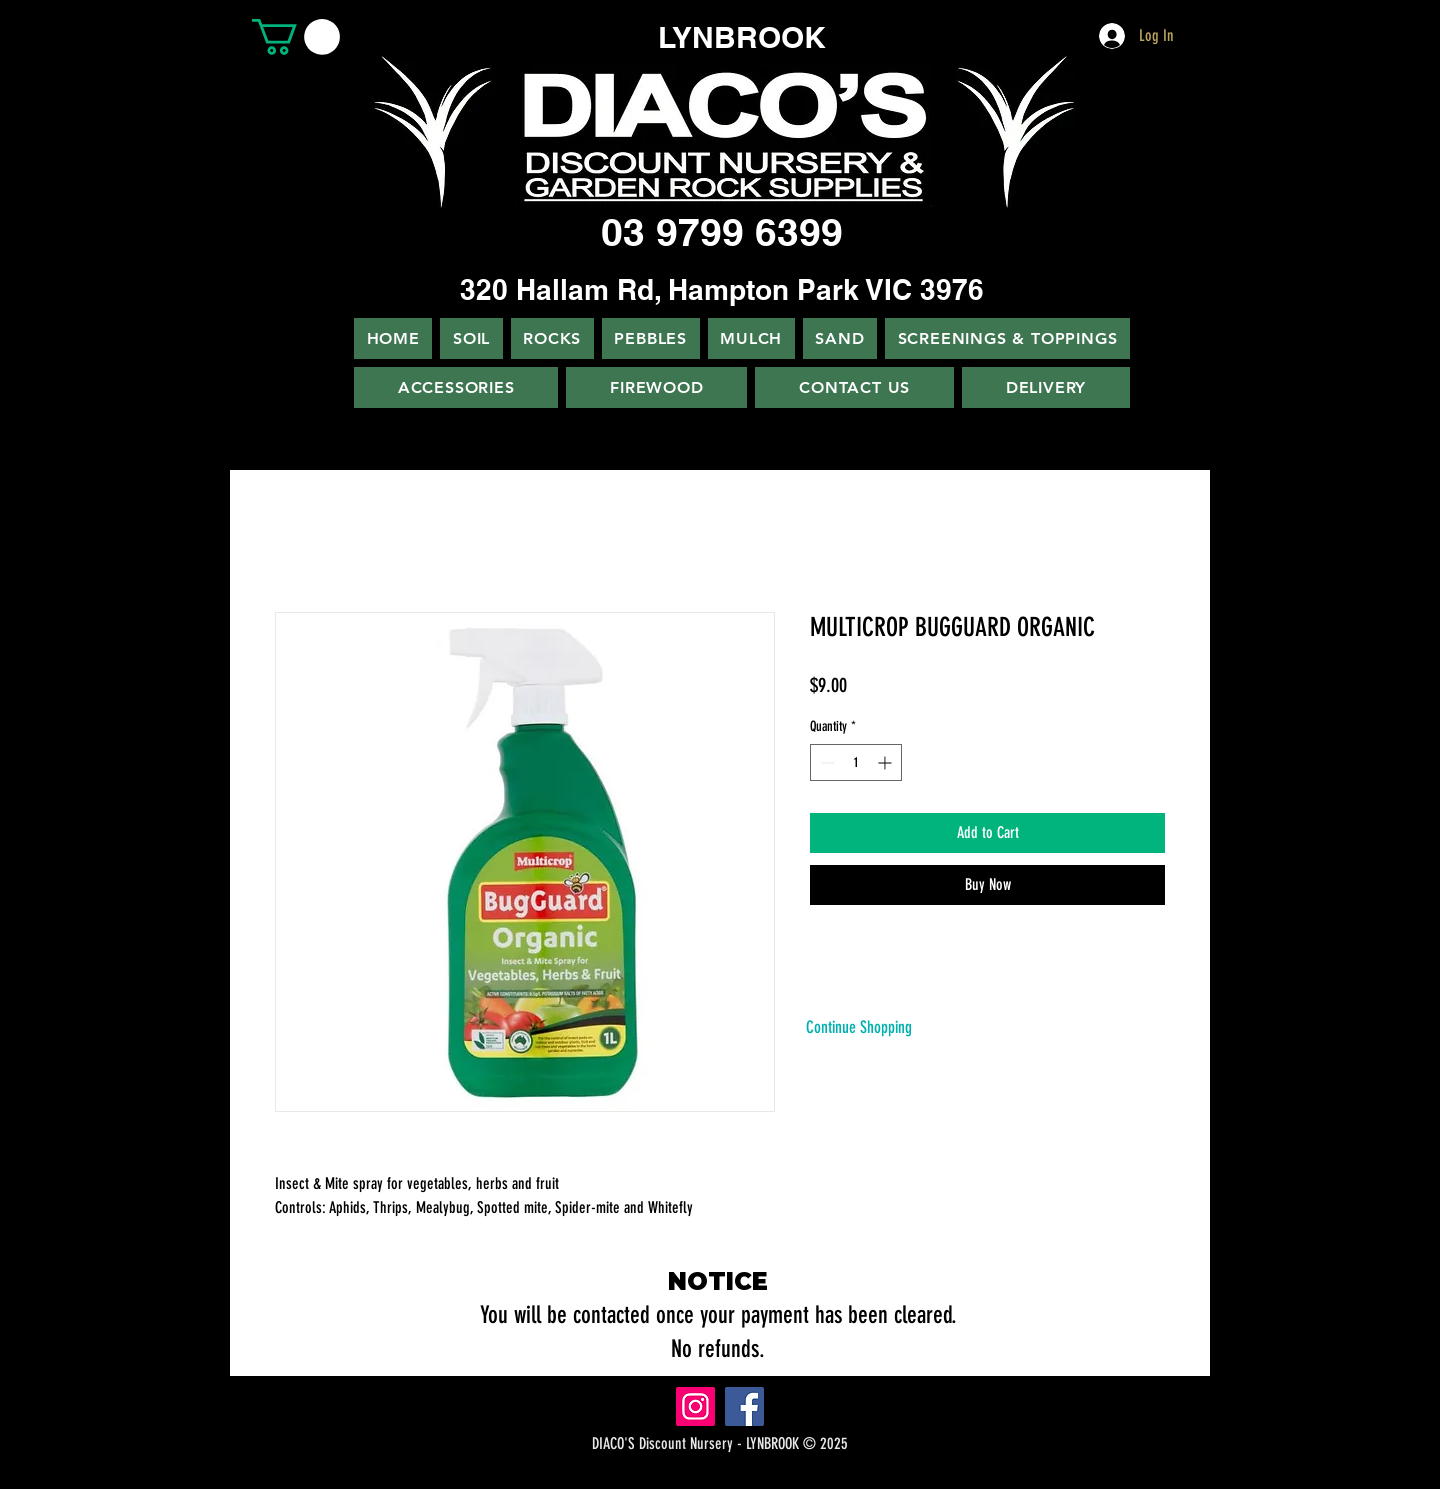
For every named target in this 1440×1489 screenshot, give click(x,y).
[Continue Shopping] (859, 1027)
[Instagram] (695, 1406)
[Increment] (886, 762)
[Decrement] (825, 762)
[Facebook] (744, 1406)
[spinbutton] (856, 762)
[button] (296, 37)
